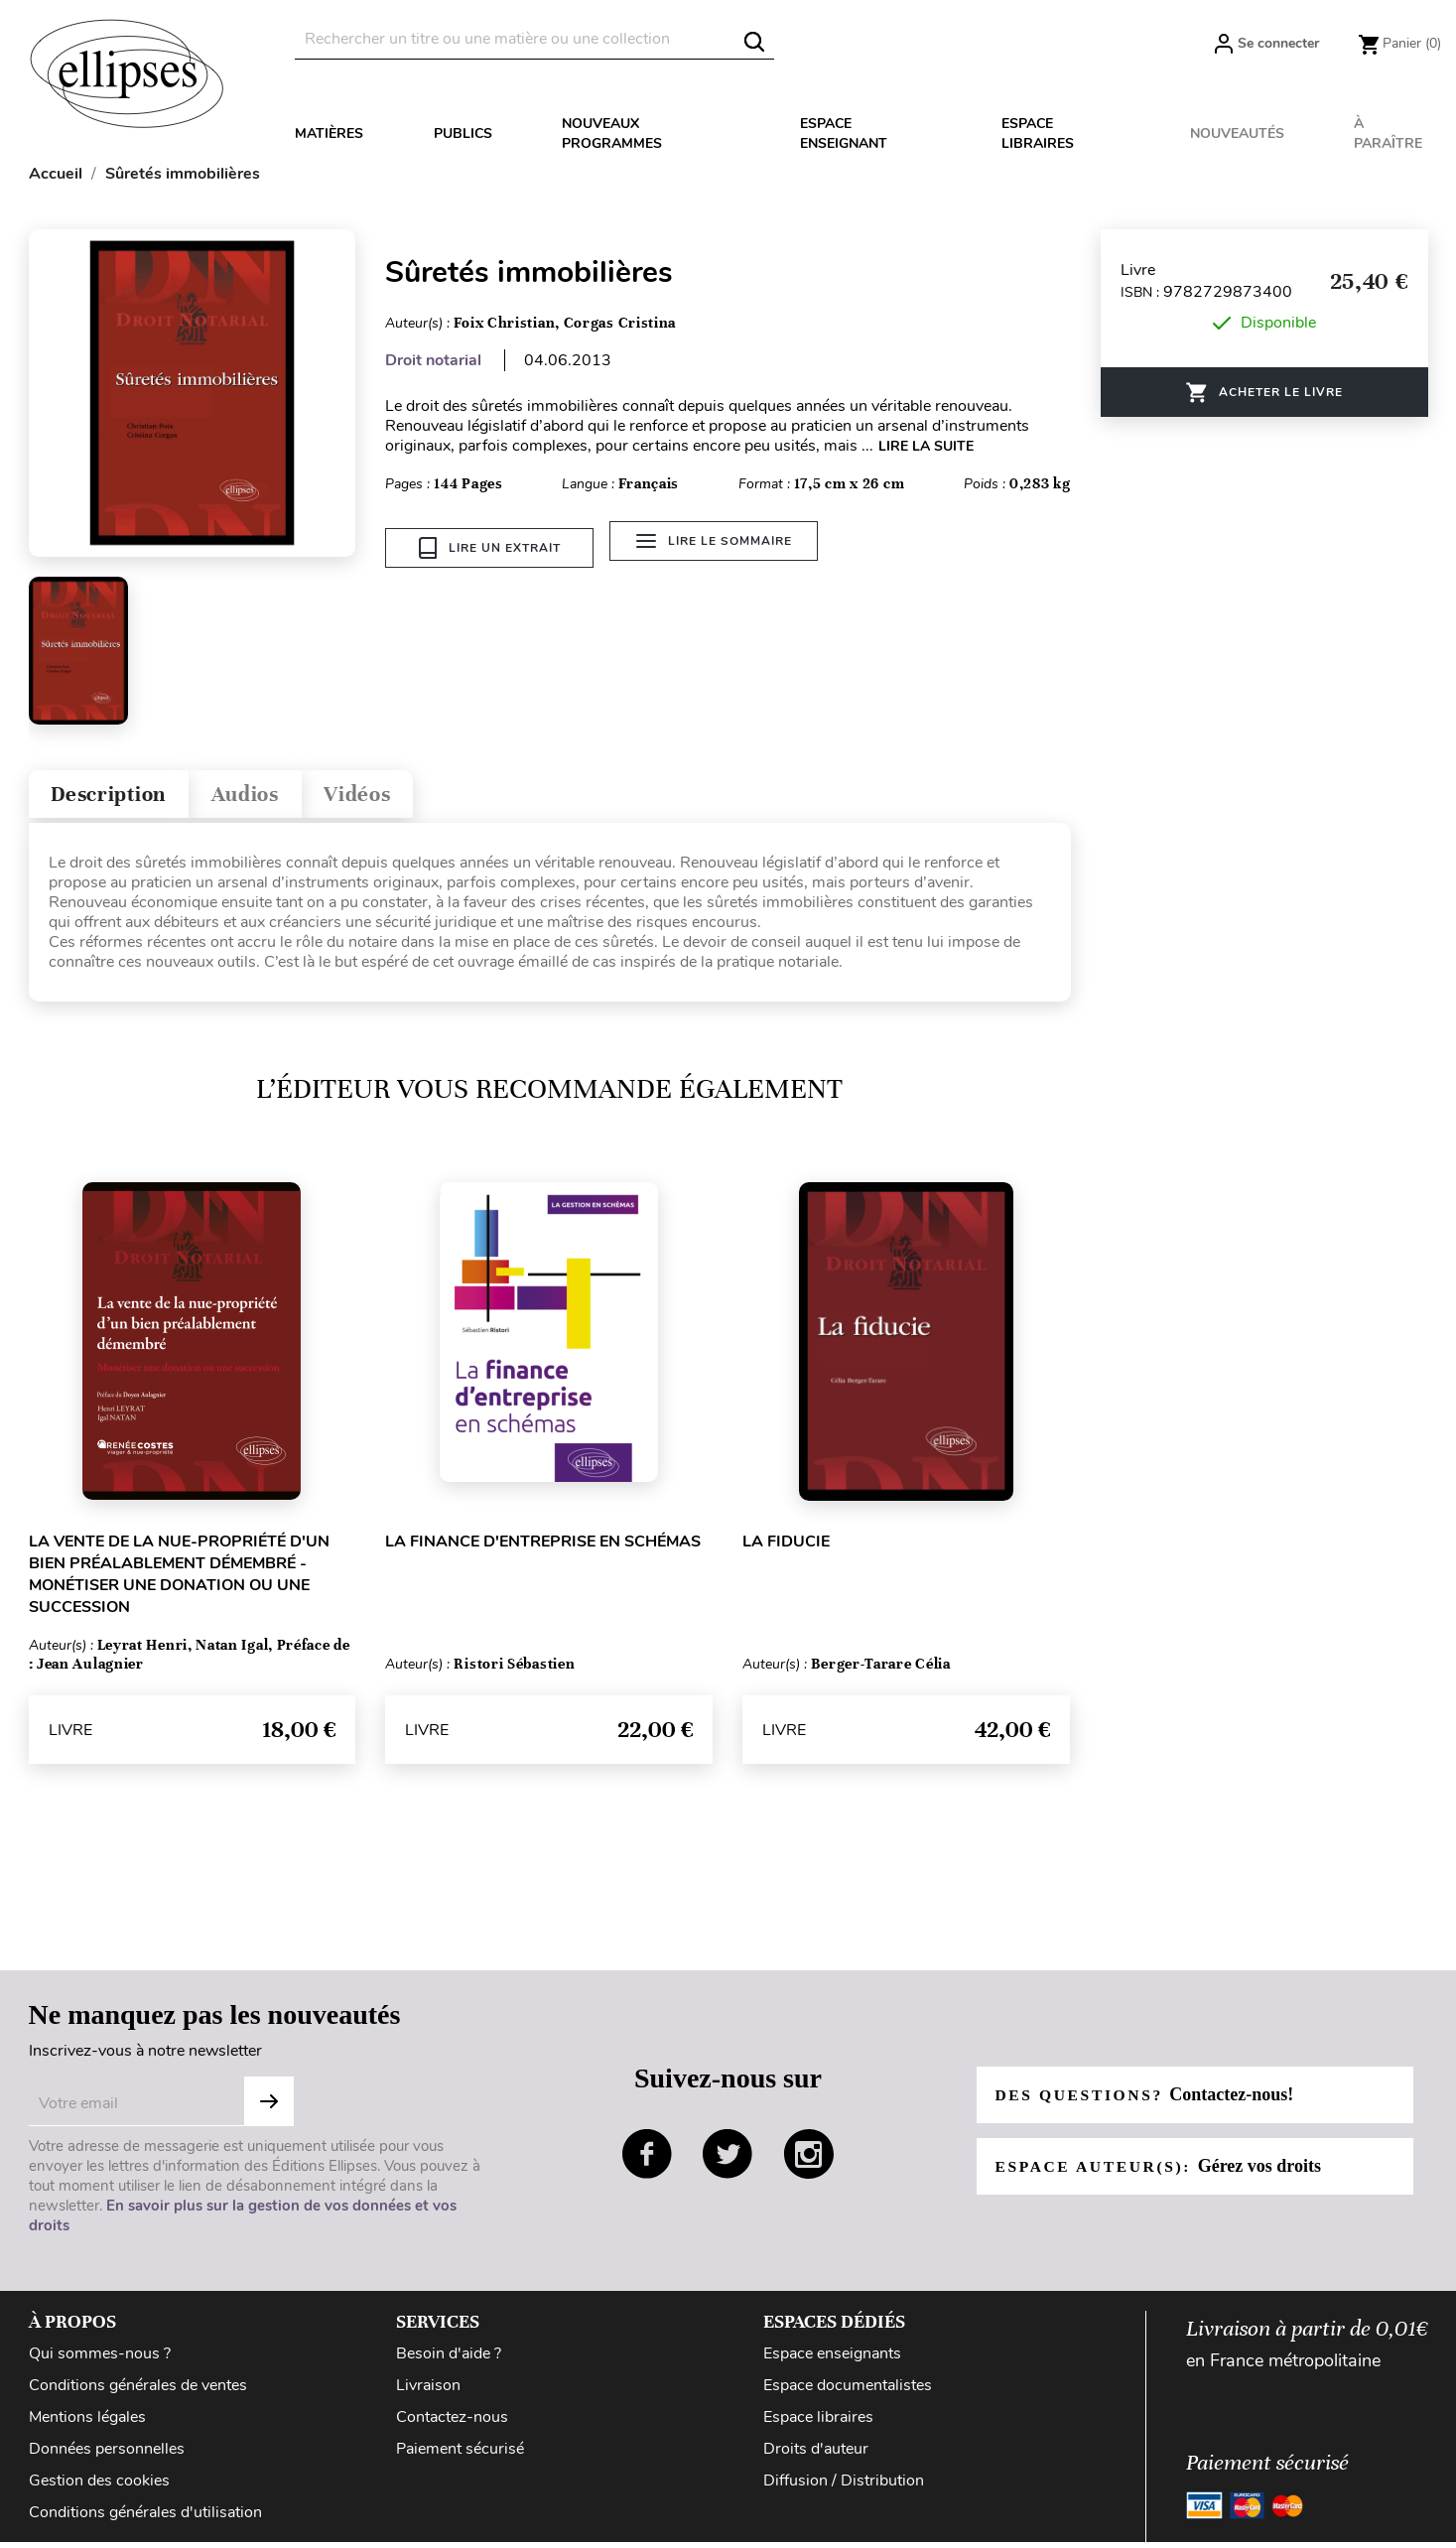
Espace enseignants (832, 2359)
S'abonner (269, 2107)
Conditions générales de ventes (138, 2391)
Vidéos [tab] (387, 796)
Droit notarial (433, 360)
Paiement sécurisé (460, 2455)
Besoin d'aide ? (448, 2359)
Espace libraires (1037, 133)
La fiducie (786, 1547)
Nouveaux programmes (612, 133)
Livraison (428, 2391)
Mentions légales (87, 2423)
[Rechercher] (534, 39)
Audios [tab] (265, 796)
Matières (329, 133)
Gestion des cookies (99, 2486)
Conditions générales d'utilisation (145, 2518)
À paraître (1388, 133)
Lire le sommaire (718, 548)
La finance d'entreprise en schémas (543, 1547)
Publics (463, 133)
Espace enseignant (843, 133)
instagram (809, 2159)
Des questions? (1147, 2100)
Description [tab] (117, 796)
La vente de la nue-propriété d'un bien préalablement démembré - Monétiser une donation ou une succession (179, 1580)
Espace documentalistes (847, 2391)
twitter (727, 2159)
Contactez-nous (452, 2423)
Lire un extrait (490, 548)
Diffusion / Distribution (843, 2486)
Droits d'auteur (815, 2455)
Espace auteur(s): (1161, 2172)
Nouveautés (1237, 133)
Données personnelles (107, 2455)
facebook (647, 2159)
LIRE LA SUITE (926, 446)
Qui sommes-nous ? (100, 2359)
